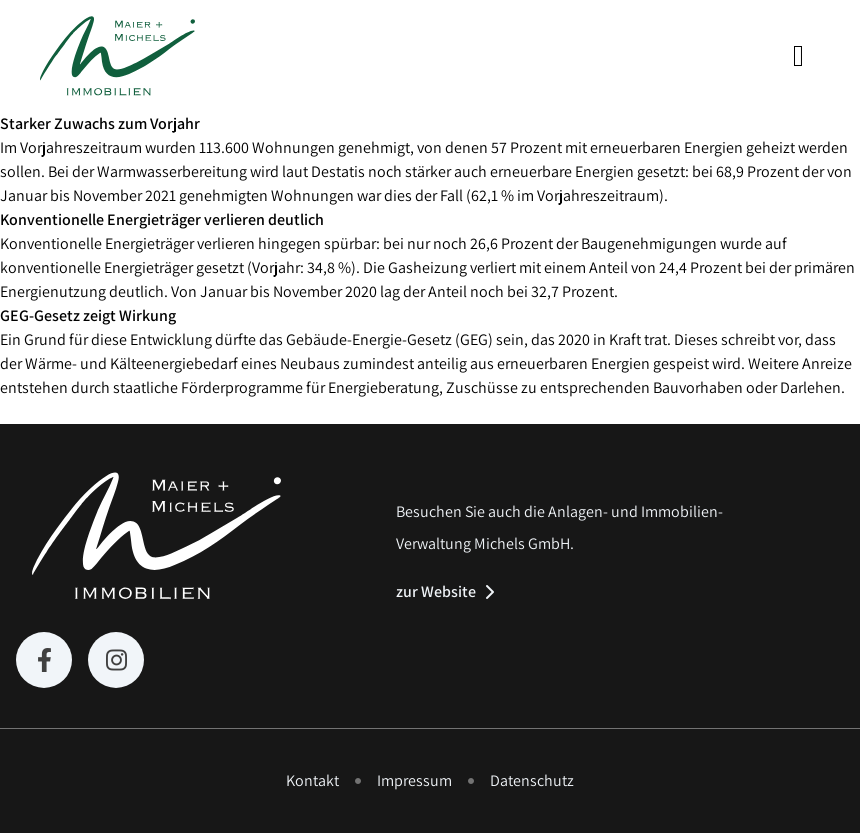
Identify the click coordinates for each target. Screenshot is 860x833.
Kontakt (312, 780)
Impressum (414, 780)
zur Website (436, 592)
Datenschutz (532, 780)
